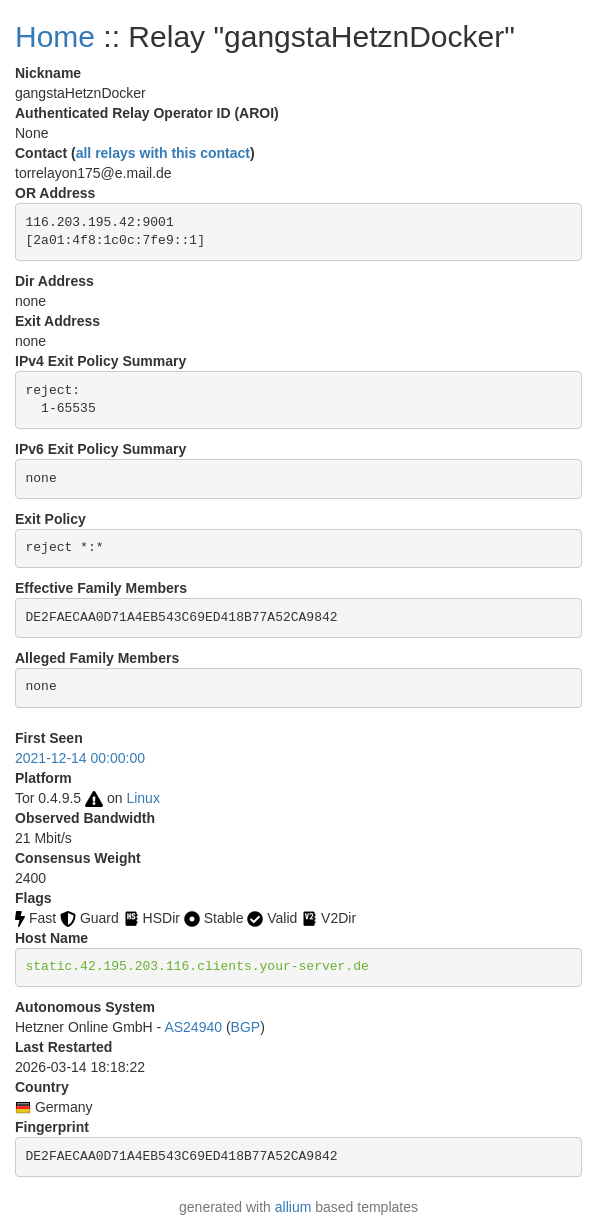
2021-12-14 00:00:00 (80, 758)
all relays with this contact (163, 153)
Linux (142, 798)
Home (55, 36)
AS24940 (193, 1027)
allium (293, 1207)
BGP (246, 1027)
